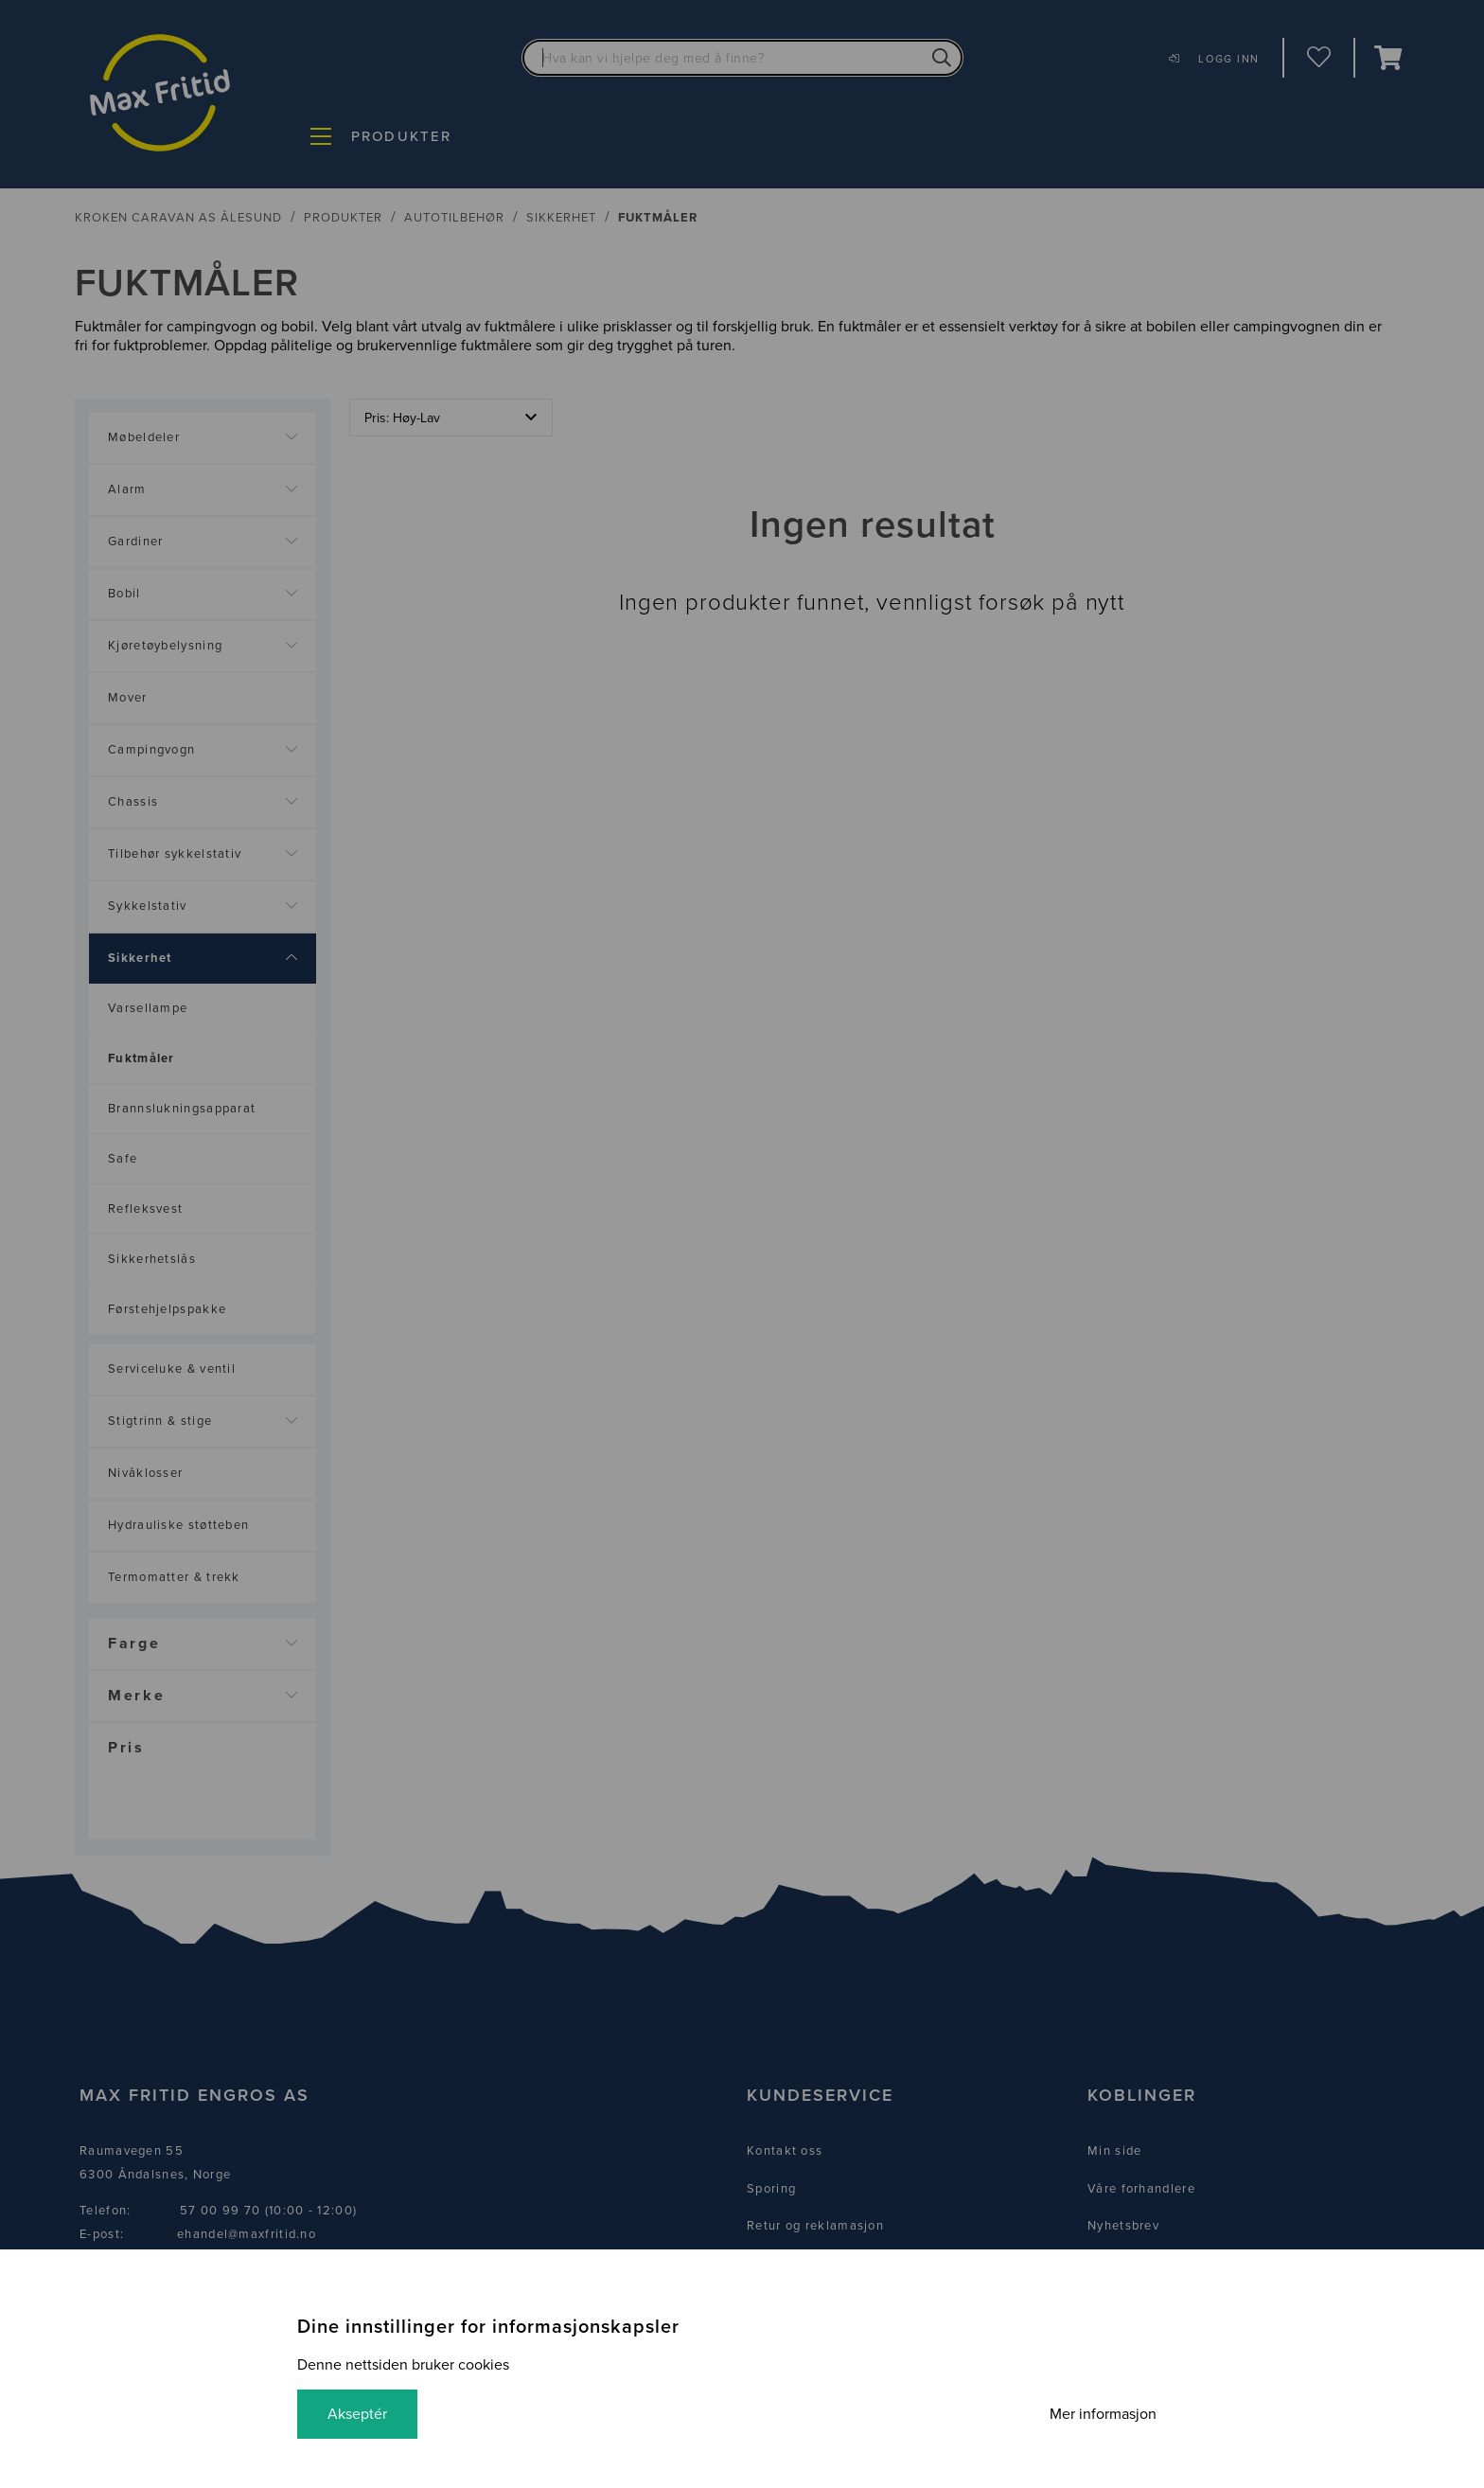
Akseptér (357, 2414)
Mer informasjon (1103, 2414)
